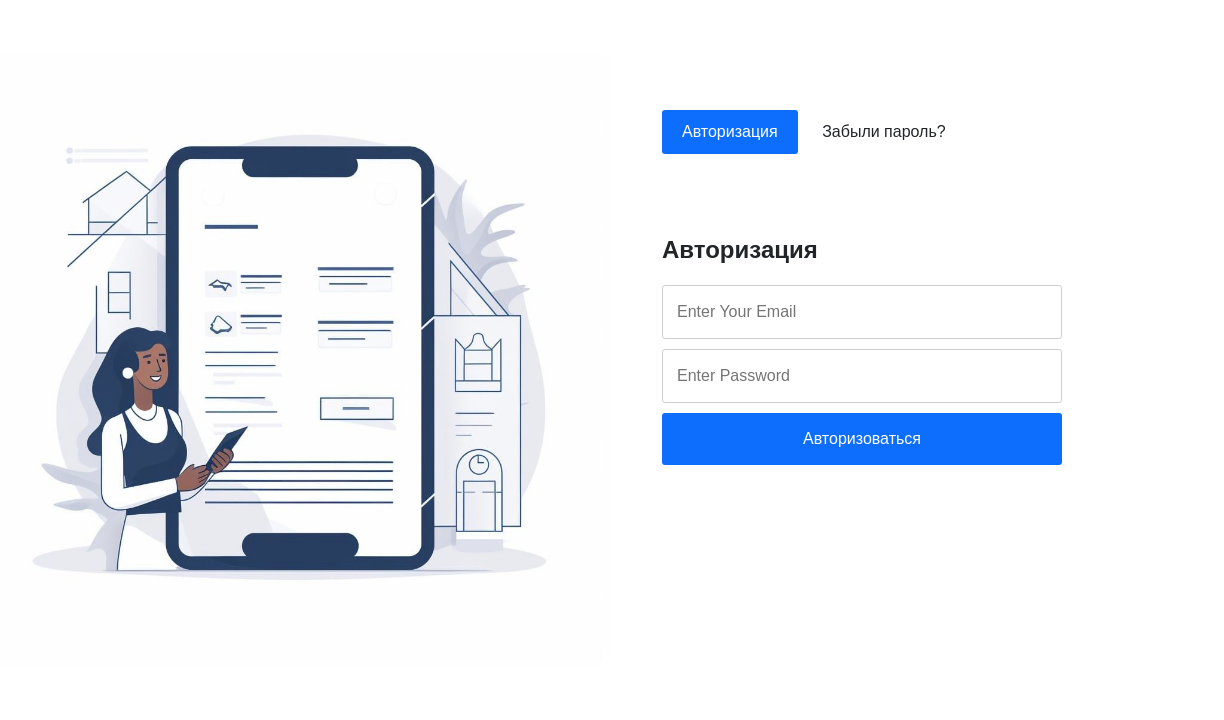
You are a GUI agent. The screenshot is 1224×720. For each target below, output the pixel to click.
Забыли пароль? (884, 131)
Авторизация (730, 131)
